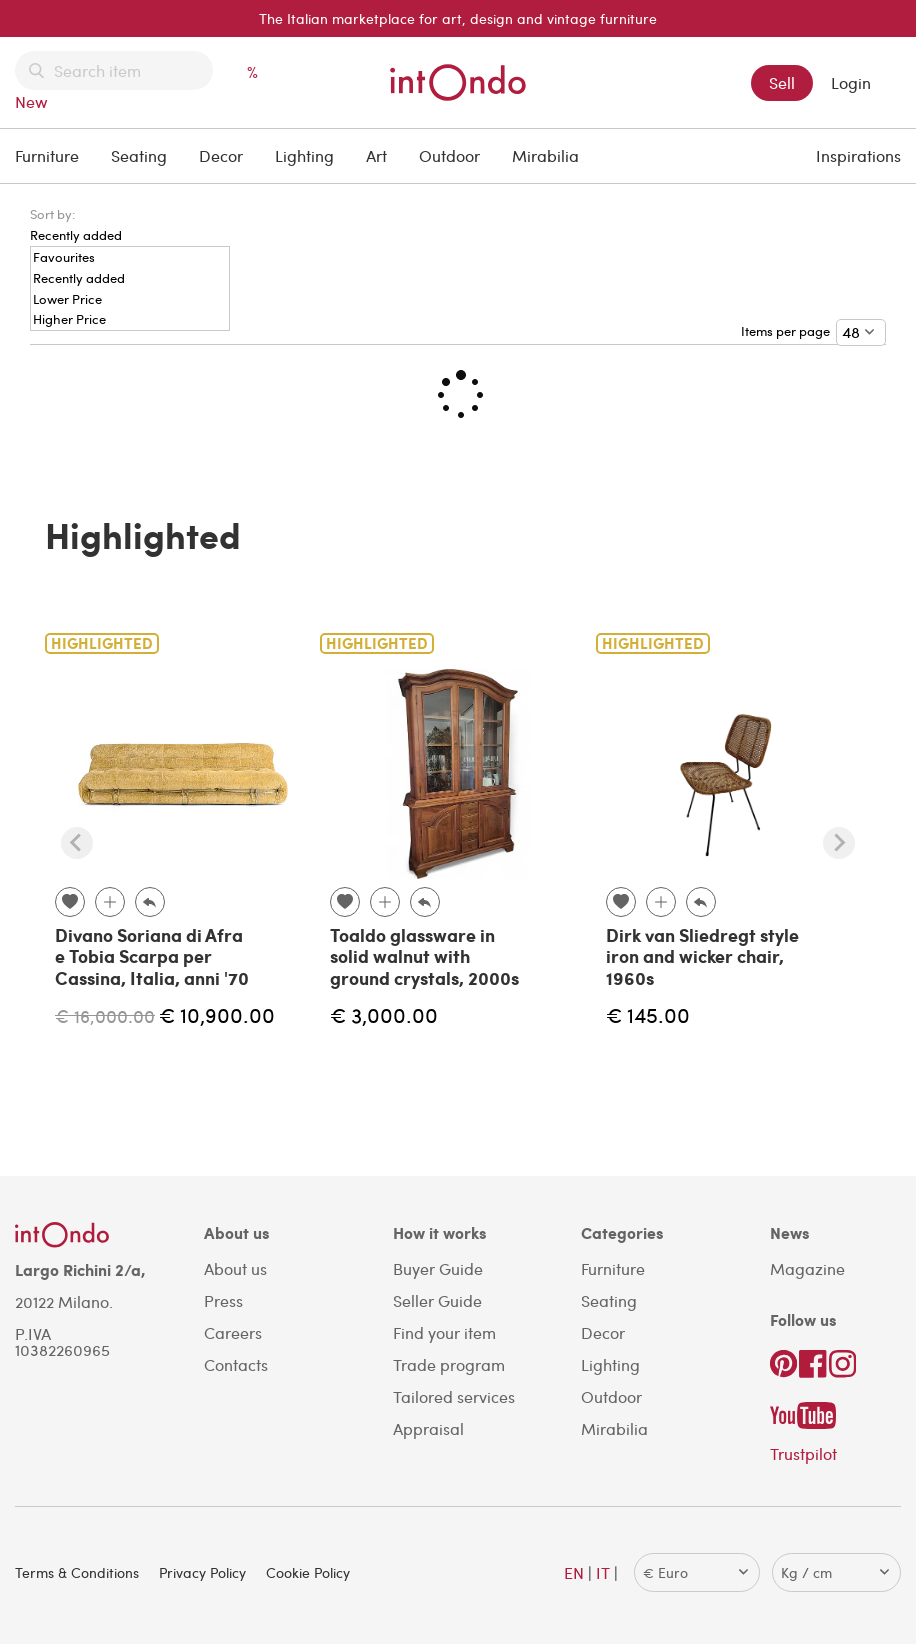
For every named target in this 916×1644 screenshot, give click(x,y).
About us (235, 1268)
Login (851, 82)
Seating (139, 155)
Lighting (304, 155)
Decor (221, 155)
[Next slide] (839, 843)
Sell (782, 82)
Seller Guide (437, 1300)
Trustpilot (803, 1453)
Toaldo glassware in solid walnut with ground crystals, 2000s (424, 956)
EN (574, 1572)
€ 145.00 (648, 1014)
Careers (233, 1332)
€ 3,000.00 (384, 1014)
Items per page (788, 331)
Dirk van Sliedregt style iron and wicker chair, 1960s (702, 956)
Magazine (807, 1268)
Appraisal (428, 1428)
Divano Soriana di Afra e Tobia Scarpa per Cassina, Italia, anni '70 (152, 956)
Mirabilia (545, 155)
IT (603, 1572)
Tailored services (454, 1396)
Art (376, 155)
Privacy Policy (202, 1572)
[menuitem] (76, 225)
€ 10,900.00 (217, 1014)
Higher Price (69, 319)
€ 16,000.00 (105, 1015)
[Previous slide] (77, 843)
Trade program (449, 1364)
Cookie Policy (308, 1572)
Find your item (444, 1332)
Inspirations (858, 155)
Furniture (47, 155)
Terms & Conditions (77, 1572)
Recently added (79, 278)
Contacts (236, 1364)
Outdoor (449, 155)
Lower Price (67, 299)
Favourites (64, 257)
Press (223, 1300)
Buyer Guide (438, 1268)
